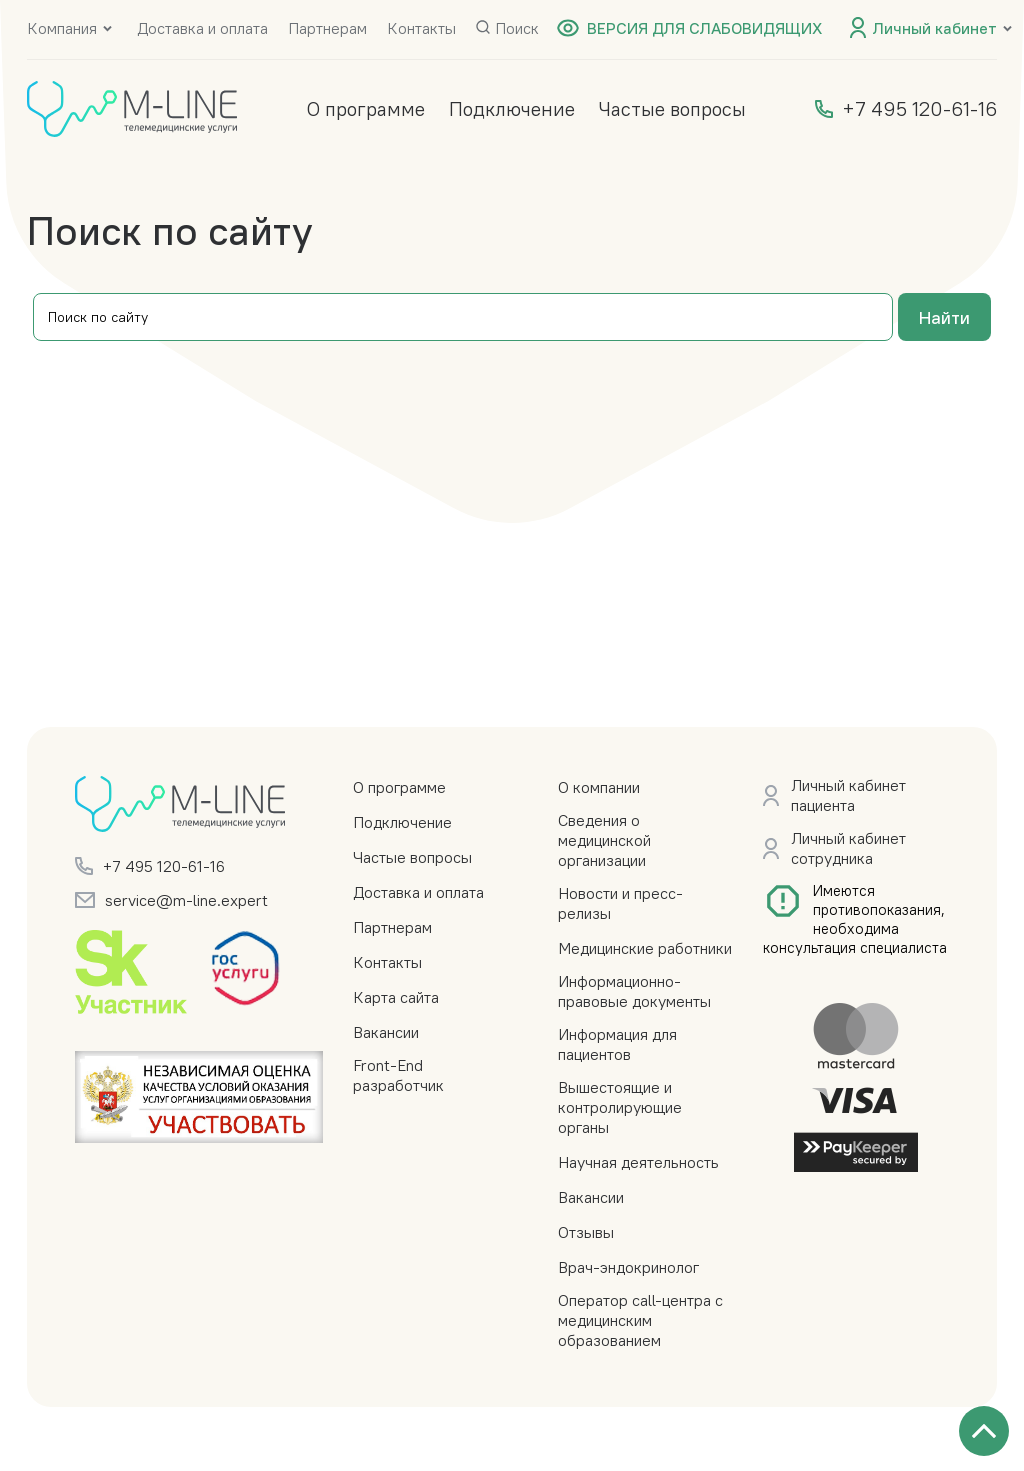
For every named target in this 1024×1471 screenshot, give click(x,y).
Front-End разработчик (398, 1075)
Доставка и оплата (202, 28)
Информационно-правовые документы (634, 991)
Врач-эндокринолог (628, 1267)
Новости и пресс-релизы (620, 903)
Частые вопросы (672, 108)
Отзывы (586, 1232)
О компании (599, 787)
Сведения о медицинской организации (604, 840)
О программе (365, 108)
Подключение (512, 108)
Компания (62, 28)
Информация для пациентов (617, 1044)
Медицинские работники (645, 948)
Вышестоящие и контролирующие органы (620, 1107)
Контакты (421, 28)
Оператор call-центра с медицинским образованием (640, 1320)
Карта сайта (396, 997)
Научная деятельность (638, 1162)
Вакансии (386, 1032)
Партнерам (327, 28)
